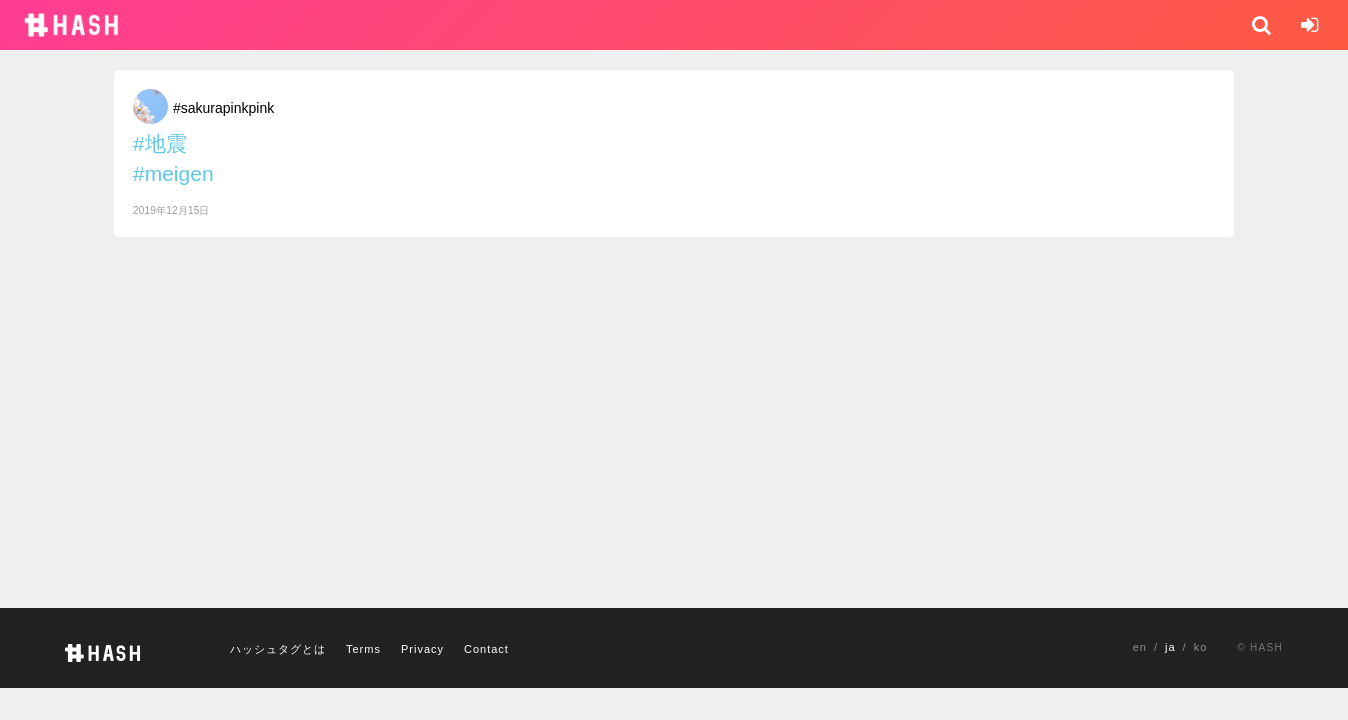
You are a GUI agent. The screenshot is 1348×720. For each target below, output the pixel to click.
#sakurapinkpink (223, 108)
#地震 (160, 143)
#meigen (173, 173)
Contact (486, 649)
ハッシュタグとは (278, 649)
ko (1201, 647)
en (1140, 647)
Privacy (422, 649)
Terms (363, 649)
